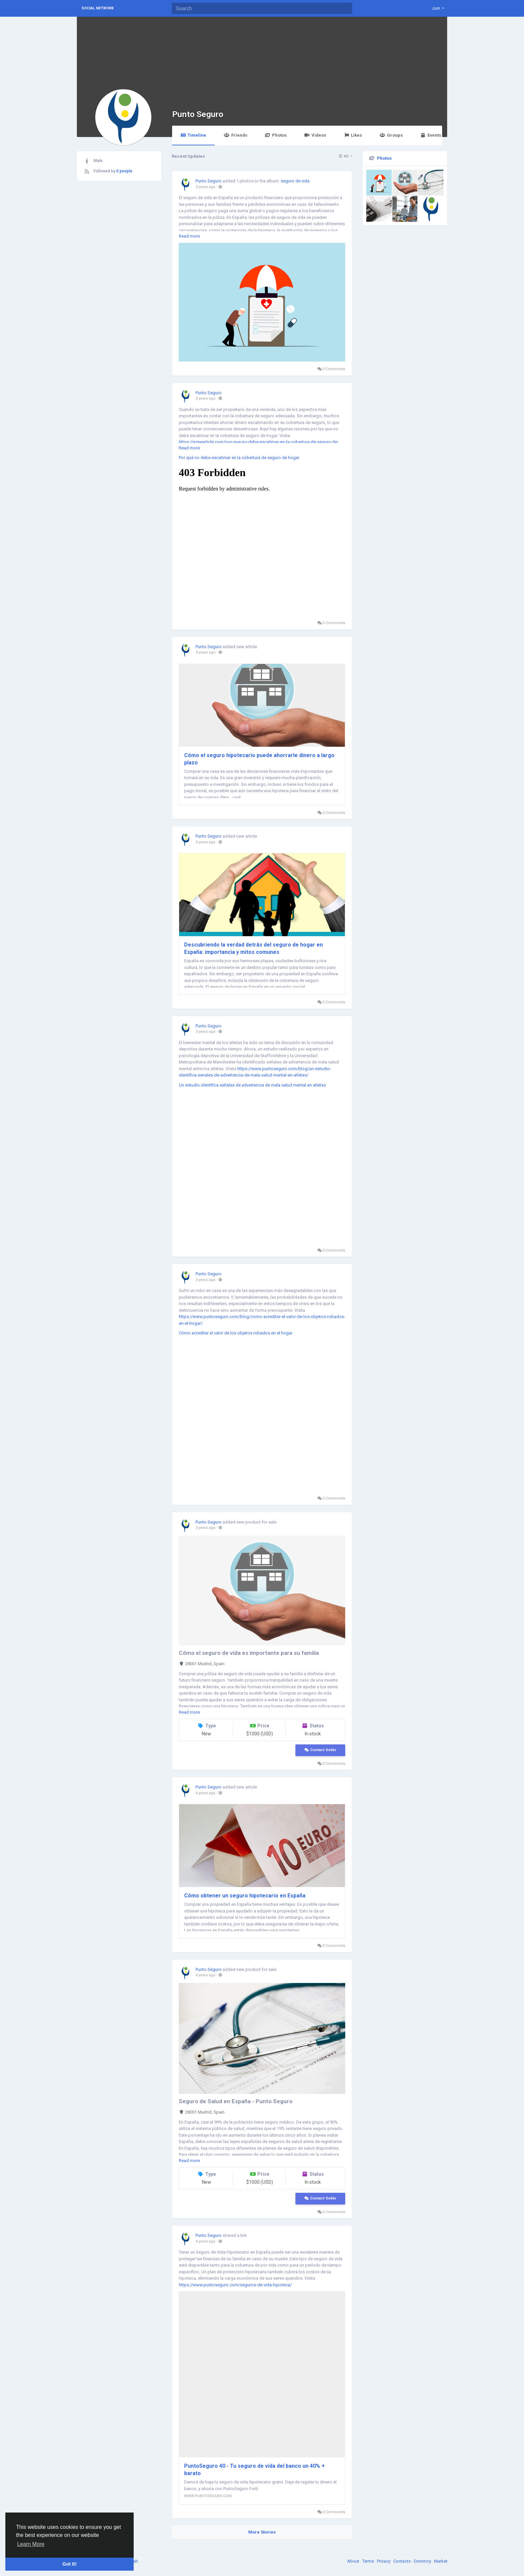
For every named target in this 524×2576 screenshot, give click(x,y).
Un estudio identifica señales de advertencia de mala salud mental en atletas (252, 1085)
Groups (391, 135)
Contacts (402, 2561)
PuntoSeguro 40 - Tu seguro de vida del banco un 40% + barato (254, 2469)
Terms (368, 2561)
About (353, 2561)
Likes (353, 135)
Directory (423, 2561)
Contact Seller (320, 1750)
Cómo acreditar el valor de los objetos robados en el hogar (235, 1332)
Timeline (193, 135)
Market (440, 2561)
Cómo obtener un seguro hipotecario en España (244, 1895)
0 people (124, 171)
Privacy (384, 2561)
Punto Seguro (197, 114)
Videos (315, 135)
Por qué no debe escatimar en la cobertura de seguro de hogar (239, 457)
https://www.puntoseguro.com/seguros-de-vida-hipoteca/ (235, 2284)
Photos (276, 135)
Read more (189, 236)
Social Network (98, 8)
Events (430, 135)
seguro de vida (295, 180)
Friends (235, 135)
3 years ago (205, 187)
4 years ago (205, 1793)
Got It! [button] (69, 2564)
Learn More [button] (30, 2544)
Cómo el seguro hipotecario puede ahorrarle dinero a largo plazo (259, 759)
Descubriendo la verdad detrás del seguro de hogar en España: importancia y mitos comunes (253, 948)
